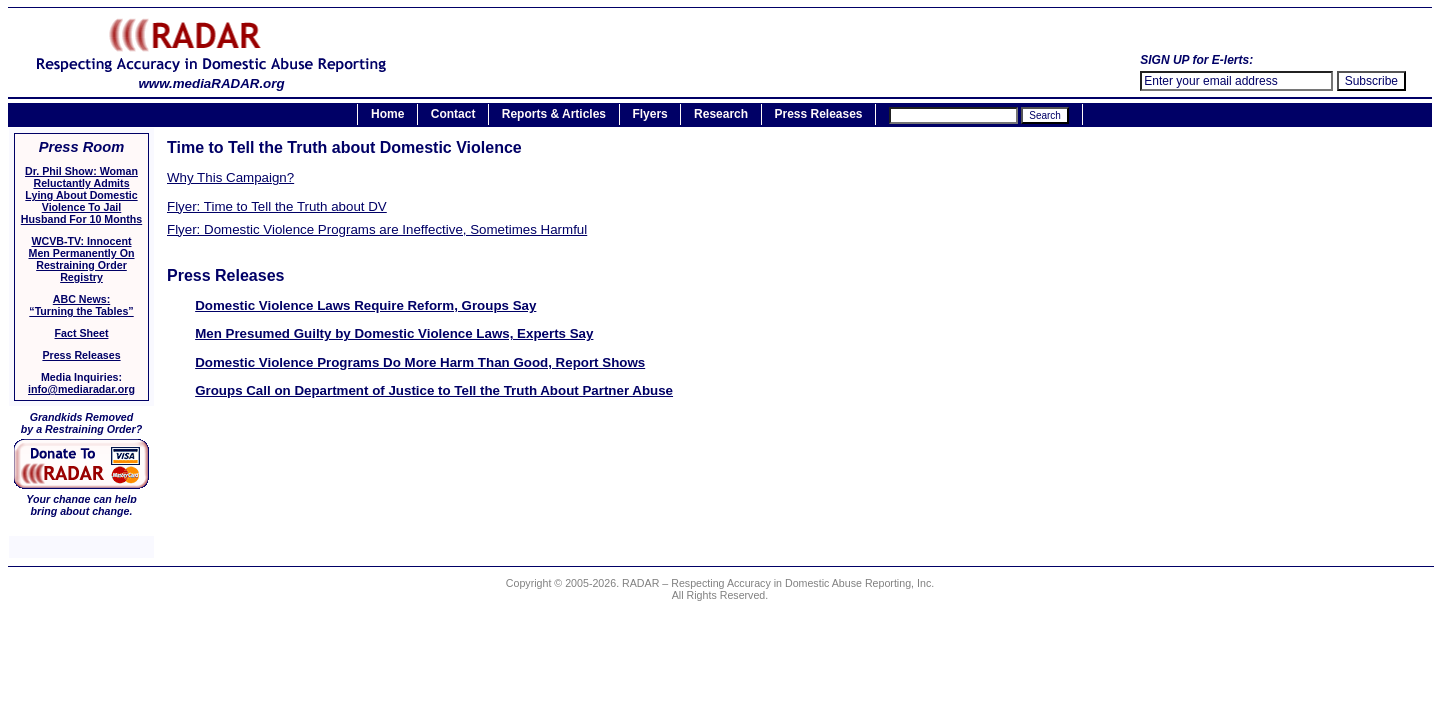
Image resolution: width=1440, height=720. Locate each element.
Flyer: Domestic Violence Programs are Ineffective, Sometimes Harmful (377, 229)
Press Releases (818, 115)
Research (721, 115)
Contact (453, 115)
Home (387, 115)
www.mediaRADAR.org (211, 77)
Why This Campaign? (230, 177)
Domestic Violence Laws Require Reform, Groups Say (365, 305)
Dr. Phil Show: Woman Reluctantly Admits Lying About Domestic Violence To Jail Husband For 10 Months (81, 195)
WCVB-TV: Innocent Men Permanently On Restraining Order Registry (82, 259)
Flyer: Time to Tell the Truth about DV (277, 206)
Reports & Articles (554, 115)
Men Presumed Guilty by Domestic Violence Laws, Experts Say (394, 333)
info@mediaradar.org (81, 389)
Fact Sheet (82, 333)
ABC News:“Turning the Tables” (81, 305)
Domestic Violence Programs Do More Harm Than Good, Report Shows (420, 362)
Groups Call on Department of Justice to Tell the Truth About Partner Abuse (434, 390)
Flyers (649, 115)
